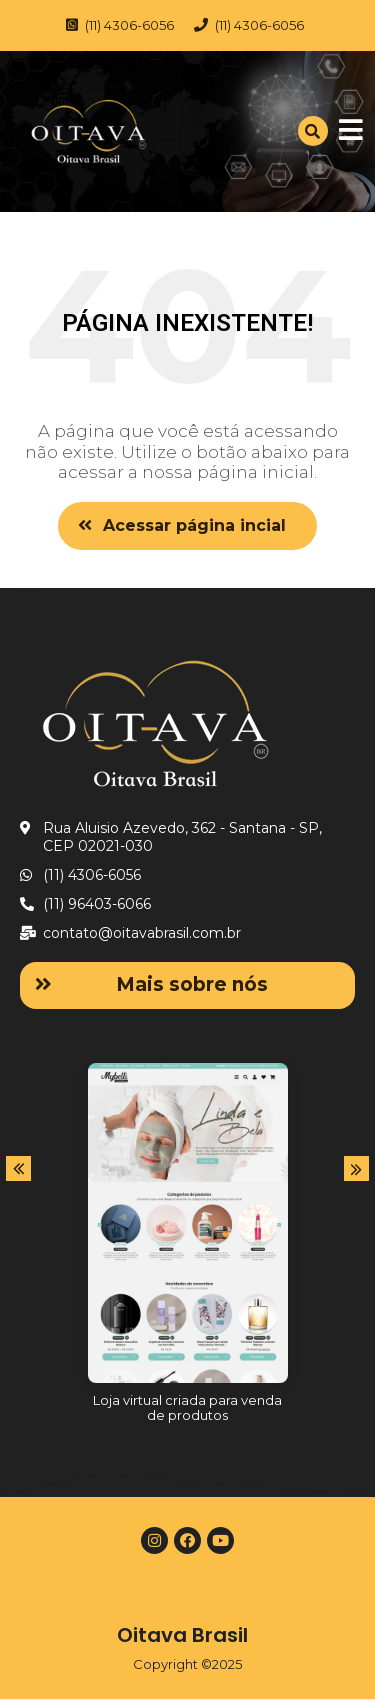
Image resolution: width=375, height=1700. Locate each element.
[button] (187, 525)
